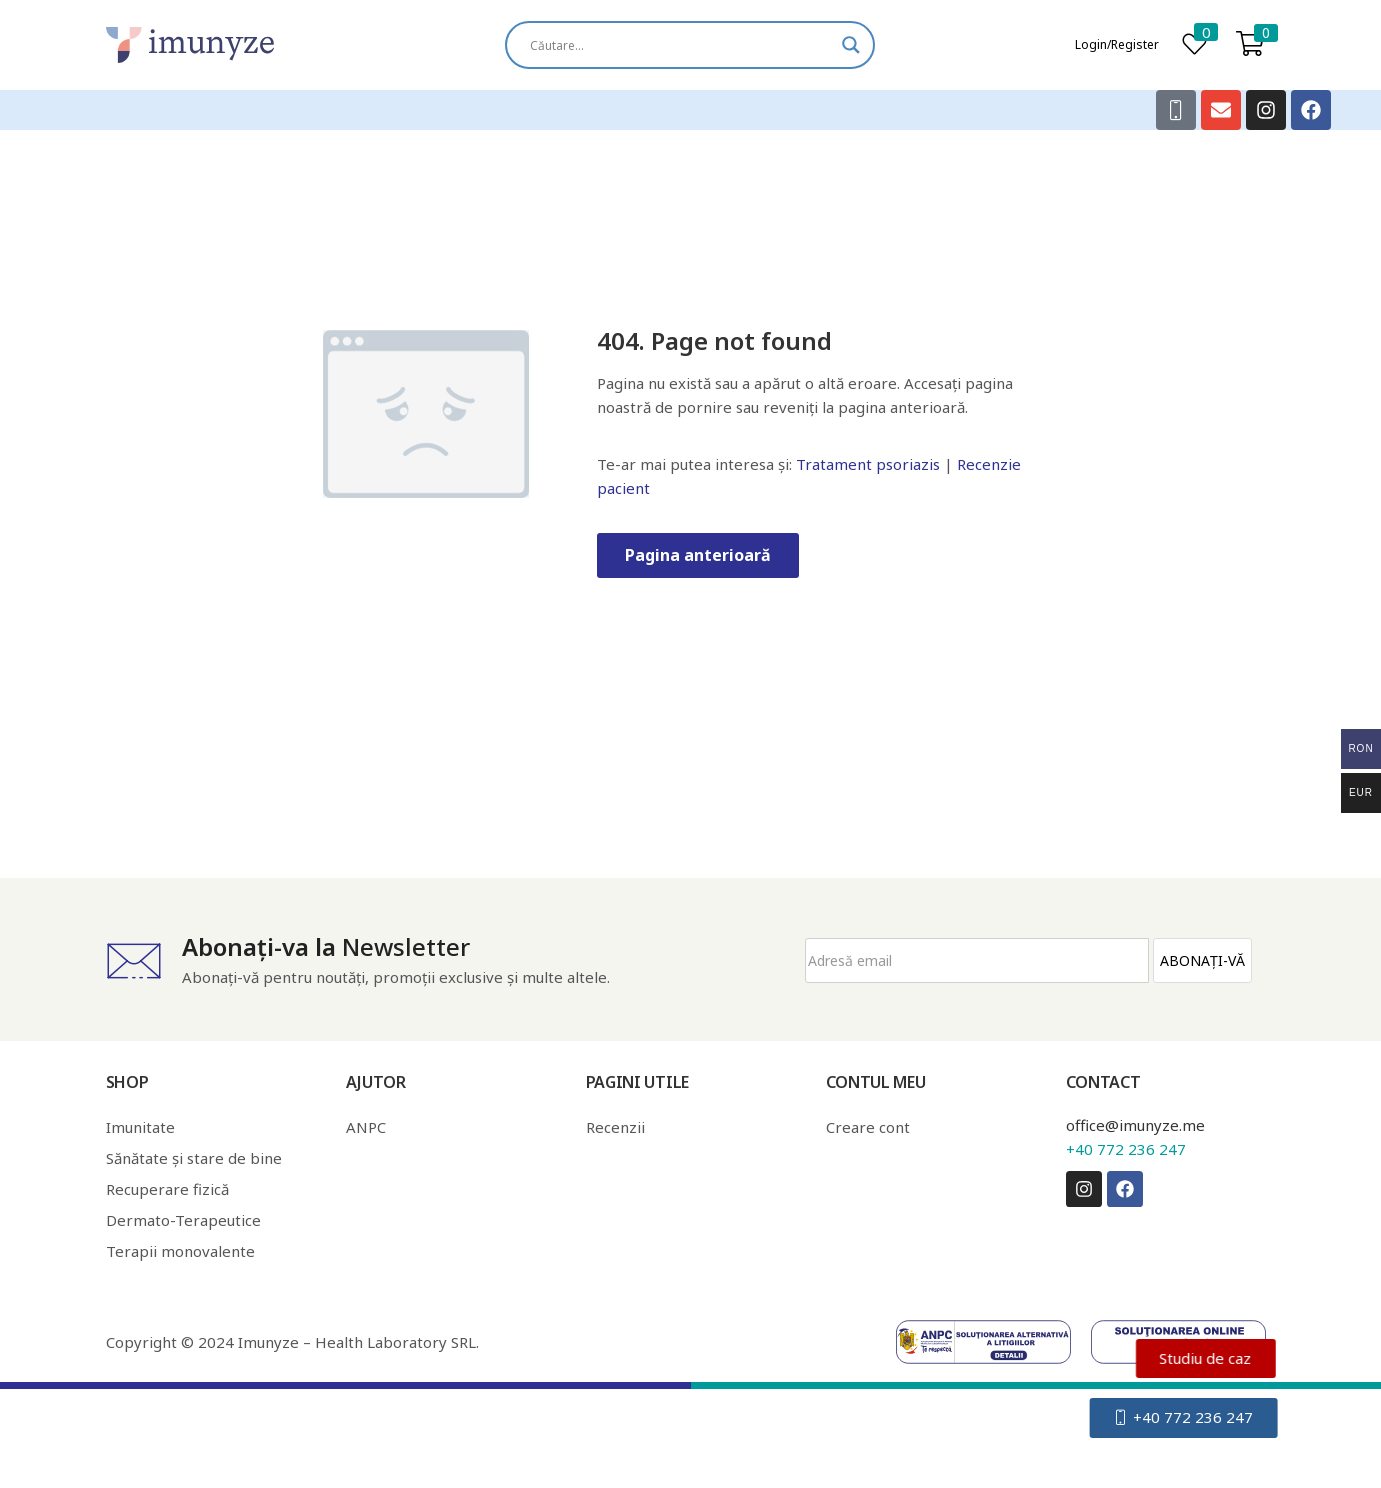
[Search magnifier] (851, 45)
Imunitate (140, 1127)
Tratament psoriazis (868, 464)
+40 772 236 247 (1126, 1149)
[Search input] (681, 45)
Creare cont (868, 1127)
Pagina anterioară (698, 555)
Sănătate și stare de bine (194, 1158)
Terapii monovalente (180, 1251)
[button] (1250, 45)
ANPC (366, 1127)
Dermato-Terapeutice (183, 1220)
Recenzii (615, 1127)
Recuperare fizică (167, 1189)
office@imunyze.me (1135, 1125)
